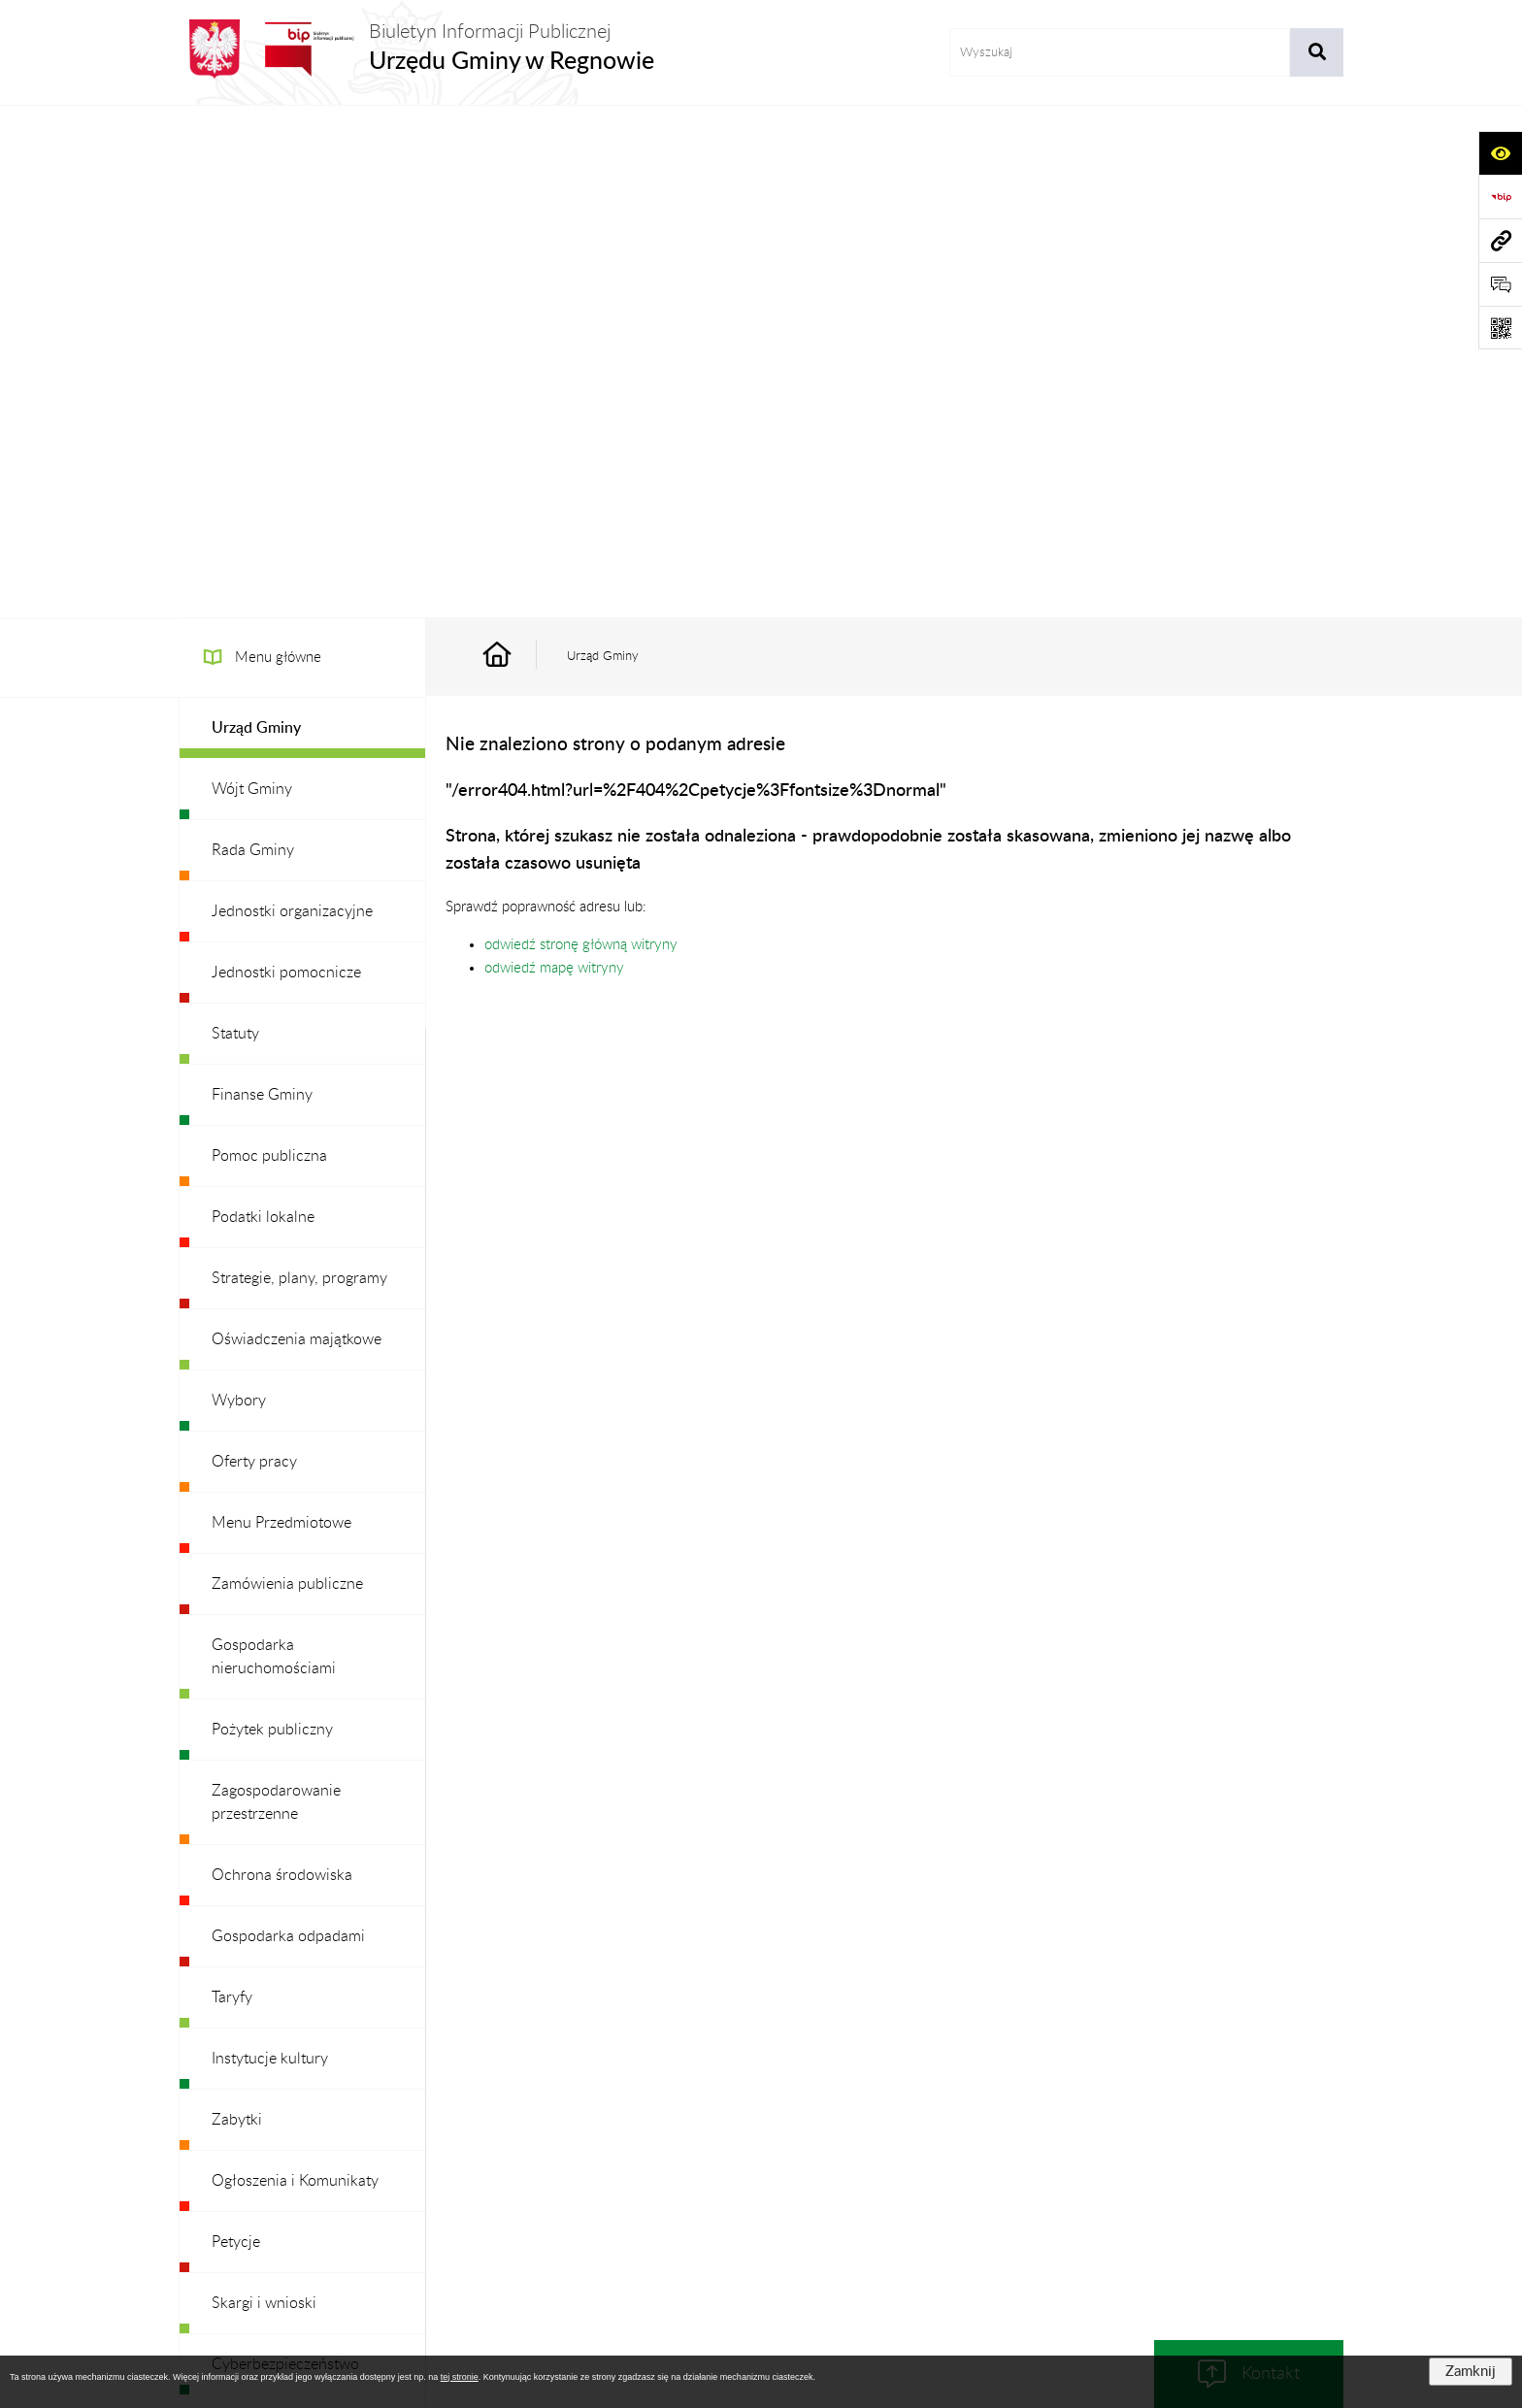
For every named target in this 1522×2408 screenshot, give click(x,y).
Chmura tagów (761, 2225)
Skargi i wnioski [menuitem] (264, 1790)
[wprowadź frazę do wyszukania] (1119, 52)
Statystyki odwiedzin (1227, 2178)
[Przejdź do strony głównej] (416, 49)
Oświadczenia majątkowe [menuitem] (296, 827)
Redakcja (747, 2178)
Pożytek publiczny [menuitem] (272, 1217)
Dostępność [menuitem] (252, 1913)
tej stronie (460, 2377)
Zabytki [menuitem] (237, 1607)
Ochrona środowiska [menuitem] (282, 1362)
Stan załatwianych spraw (306, 2178)
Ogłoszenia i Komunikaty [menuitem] (295, 1668)
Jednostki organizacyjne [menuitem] (292, 399)
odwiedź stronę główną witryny (581, 432)
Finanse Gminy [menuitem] (262, 582)
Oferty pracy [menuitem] (254, 949)
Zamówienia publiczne (474, 2178)
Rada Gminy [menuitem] (253, 338)
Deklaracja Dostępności (1066, 2178)
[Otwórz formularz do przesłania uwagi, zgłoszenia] (1500, 284)
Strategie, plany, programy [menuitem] (299, 766)
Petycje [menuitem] (236, 1729)
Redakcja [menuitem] (241, 1974)
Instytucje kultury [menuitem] (270, 1546)
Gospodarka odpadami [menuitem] (288, 1424)
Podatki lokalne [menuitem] (263, 704)
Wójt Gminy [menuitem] (252, 276)
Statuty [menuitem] (235, 521)
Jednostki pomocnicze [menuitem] (286, 460)
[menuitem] (302, 216)
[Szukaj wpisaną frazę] (1316, 52)
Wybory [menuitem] (239, 888)
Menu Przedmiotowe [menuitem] (281, 1010)
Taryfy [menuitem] (232, 1485)
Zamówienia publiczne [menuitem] (287, 1071)
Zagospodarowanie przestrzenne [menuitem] (276, 1289)
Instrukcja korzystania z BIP (885, 2178)
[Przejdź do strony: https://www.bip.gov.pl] (1500, 196)
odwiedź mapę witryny (554, 455)
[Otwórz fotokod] (1500, 327)
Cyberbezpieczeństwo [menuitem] (285, 1852)
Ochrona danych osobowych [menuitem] (309, 2035)
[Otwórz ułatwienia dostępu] (1500, 153)
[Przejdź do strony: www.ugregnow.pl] (1500, 240)
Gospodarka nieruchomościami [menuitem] (274, 1144)
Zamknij (1470, 2371)
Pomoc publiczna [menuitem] (269, 643)
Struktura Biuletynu (629, 2178)
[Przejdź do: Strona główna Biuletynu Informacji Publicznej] (519, 144)
